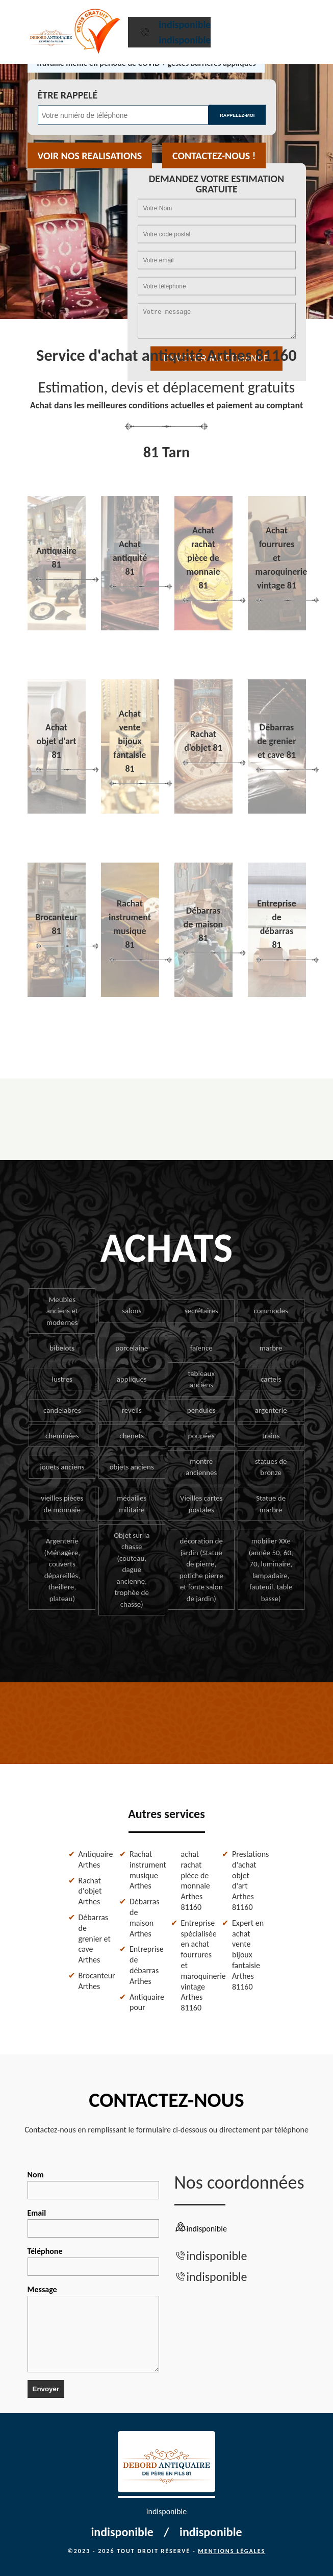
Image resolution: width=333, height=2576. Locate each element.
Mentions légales (231, 2551)
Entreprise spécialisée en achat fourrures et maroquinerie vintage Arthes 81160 (197, 1965)
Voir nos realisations (90, 156)
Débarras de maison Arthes (145, 1917)
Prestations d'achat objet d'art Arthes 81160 (248, 1880)
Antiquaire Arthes (95, 1859)
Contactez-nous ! (213, 156)
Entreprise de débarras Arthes (146, 1964)
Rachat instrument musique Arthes (146, 1870)
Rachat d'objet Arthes (90, 1891)
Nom (93, 2184)
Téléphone (93, 2261)
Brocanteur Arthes (95, 1981)
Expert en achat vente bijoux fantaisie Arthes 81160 (248, 1955)
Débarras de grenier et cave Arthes (95, 1938)
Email (93, 2223)
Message (93, 2328)
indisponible (185, 24)
